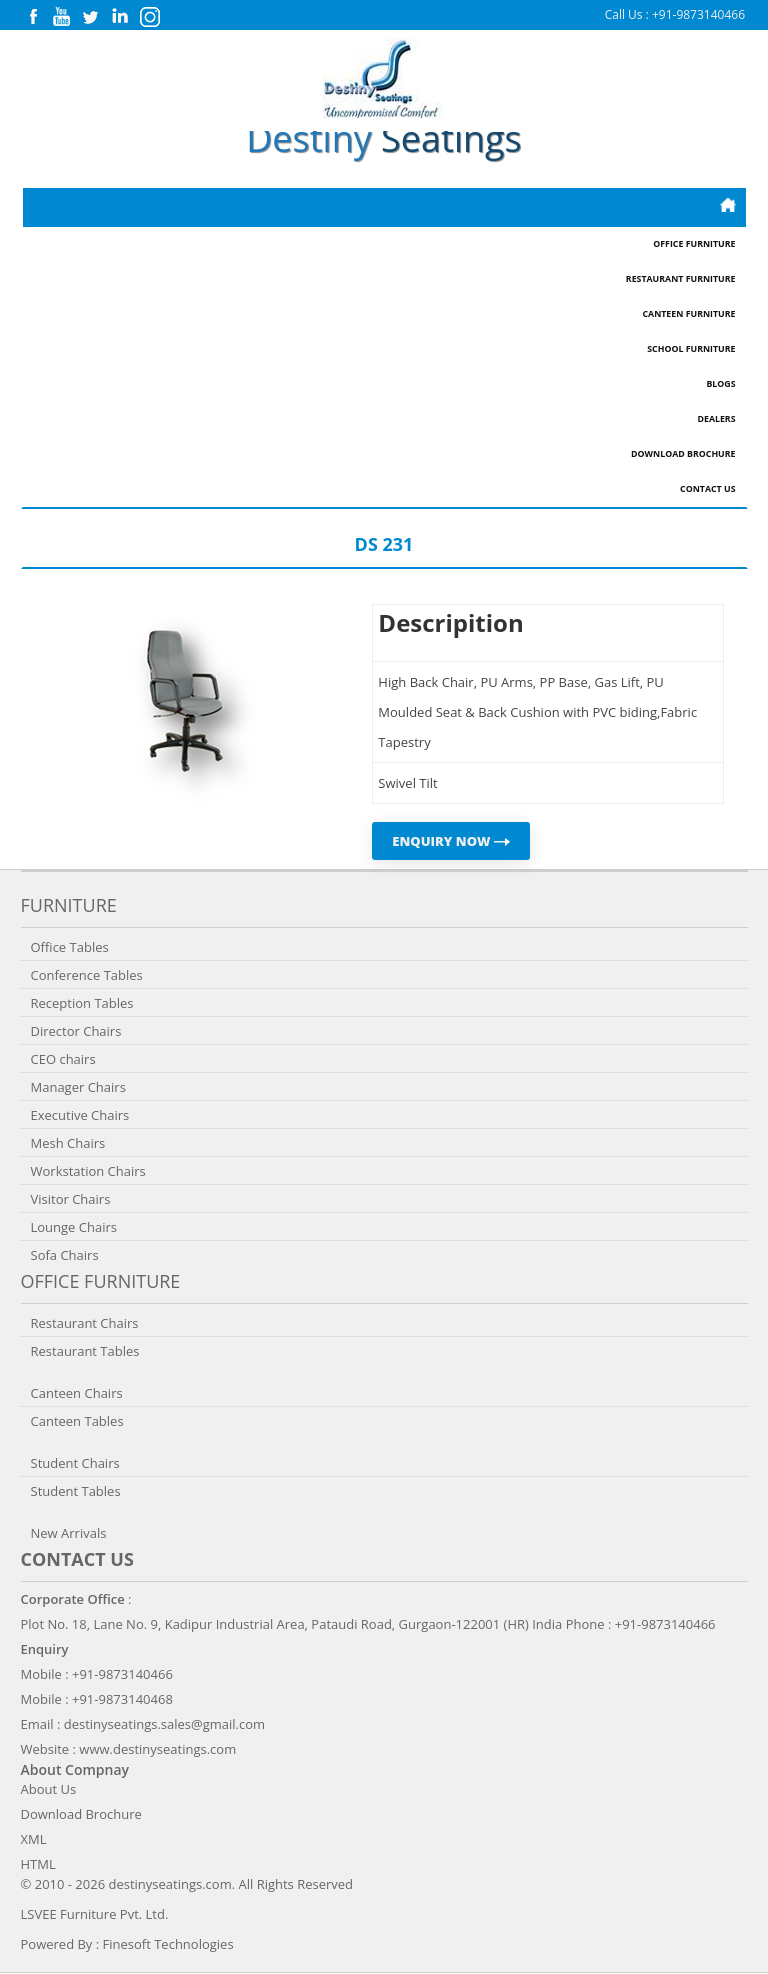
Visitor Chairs (71, 1199)
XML (34, 1839)
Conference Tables (87, 975)
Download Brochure (683, 454)
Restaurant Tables (85, 1351)
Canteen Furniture (688, 314)
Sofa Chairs (65, 1255)
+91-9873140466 (698, 14)
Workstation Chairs (88, 1171)
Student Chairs (75, 1463)
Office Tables (70, 947)
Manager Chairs (78, 1087)
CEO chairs (63, 1059)
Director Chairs (76, 1031)
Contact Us (707, 489)
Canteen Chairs (77, 1393)
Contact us (77, 1559)
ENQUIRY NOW (451, 841)
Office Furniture (694, 244)
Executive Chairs (80, 1115)
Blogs (720, 384)
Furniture (69, 905)
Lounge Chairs (74, 1227)
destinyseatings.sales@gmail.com (164, 1724)
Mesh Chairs (68, 1143)
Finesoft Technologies (168, 1944)
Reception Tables (82, 1003)
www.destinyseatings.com (157, 1749)
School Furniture (691, 349)
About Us (49, 1789)
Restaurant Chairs (85, 1323)
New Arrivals (69, 1533)
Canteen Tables (77, 1421)
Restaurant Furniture (681, 279)
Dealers (716, 419)
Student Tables (76, 1491)
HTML (38, 1864)
